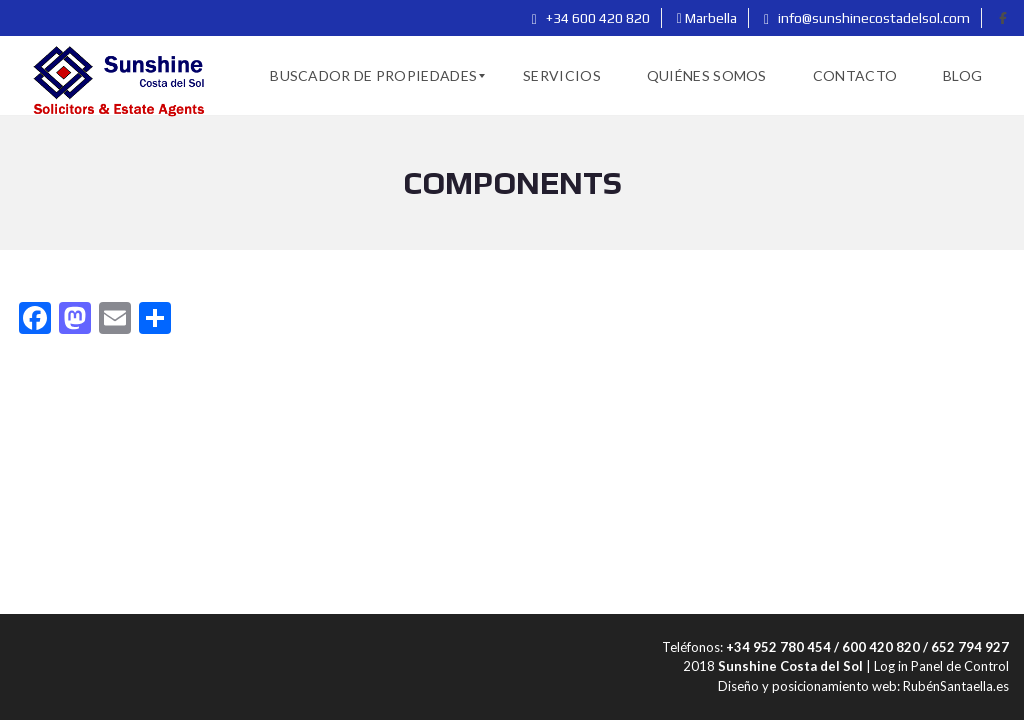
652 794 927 (970, 647)
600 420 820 (881, 647)
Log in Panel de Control (941, 666)
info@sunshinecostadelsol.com (867, 18)
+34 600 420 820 (591, 18)
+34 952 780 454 (778, 647)
